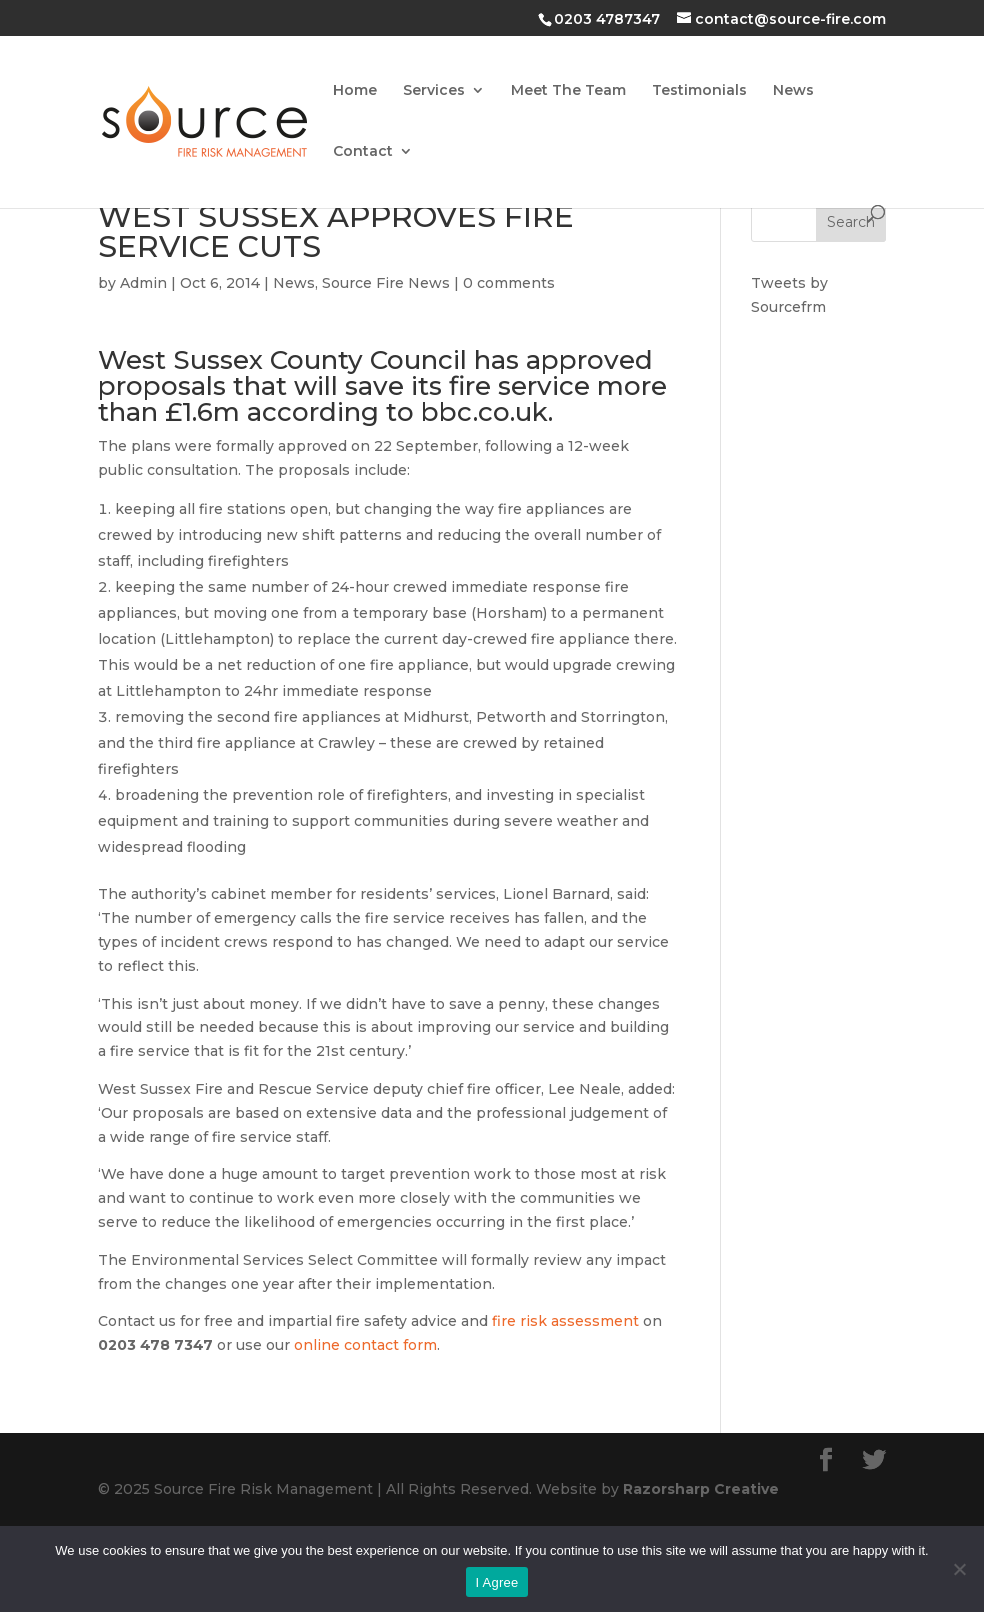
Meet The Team (568, 91)
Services (434, 91)
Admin (143, 283)
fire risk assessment (565, 1321)
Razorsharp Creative (701, 1489)
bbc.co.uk (484, 412)
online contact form (365, 1345)
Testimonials (699, 91)
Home (355, 91)
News (793, 91)
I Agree (497, 1582)
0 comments (509, 283)
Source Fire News (386, 283)
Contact (363, 152)
